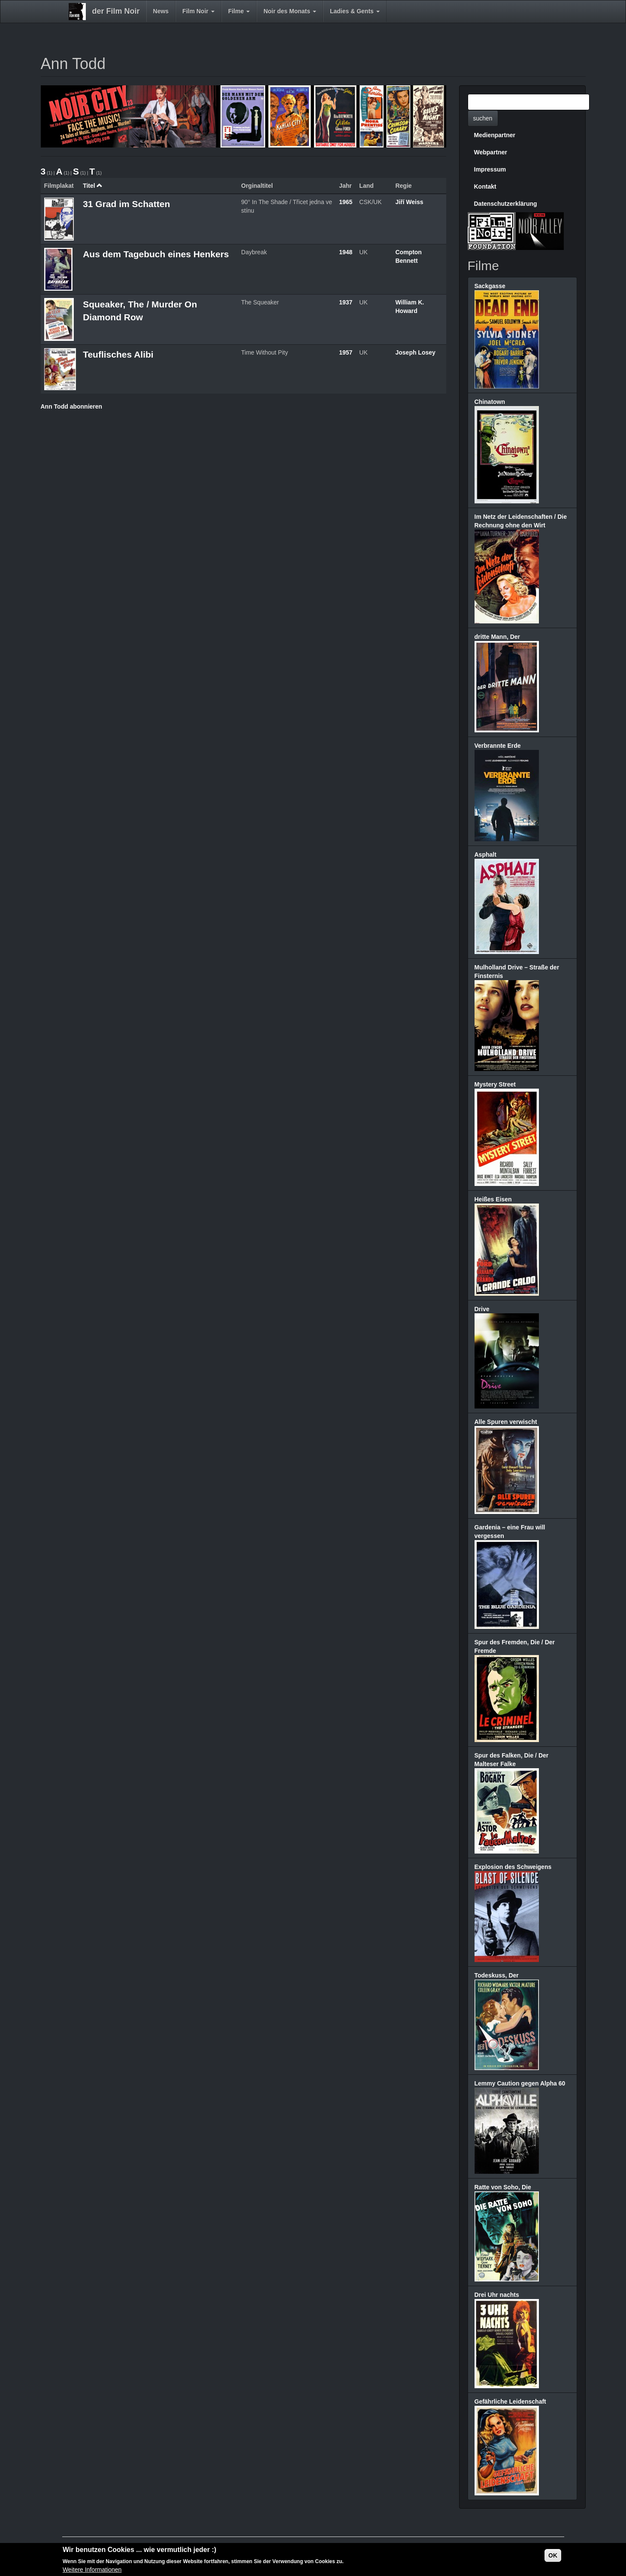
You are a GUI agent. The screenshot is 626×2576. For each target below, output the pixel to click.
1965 (345, 202)
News (161, 11)
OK (552, 2555)
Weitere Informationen (92, 2570)
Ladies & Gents (355, 11)
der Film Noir (116, 11)
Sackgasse (490, 286)
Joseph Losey (415, 352)
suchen (483, 118)
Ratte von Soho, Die (503, 2187)
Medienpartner (494, 135)
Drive (482, 1309)
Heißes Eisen (493, 1199)
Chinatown (490, 401)
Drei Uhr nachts (497, 2294)
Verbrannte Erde (498, 745)
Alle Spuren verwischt (506, 1421)
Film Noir (198, 11)
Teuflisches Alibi (118, 354)
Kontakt (485, 186)
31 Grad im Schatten (126, 204)
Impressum (490, 169)
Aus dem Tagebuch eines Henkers (156, 254)
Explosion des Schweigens (513, 1866)
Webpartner (491, 152)
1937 (345, 302)
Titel (93, 185)
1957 (345, 352)
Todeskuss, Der (497, 1975)
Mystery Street (495, 1084)
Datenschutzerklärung (505, 203)
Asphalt (485, 854)
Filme (239, 11)
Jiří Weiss (409, 202)
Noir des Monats (289, 11)
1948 (345, 252)
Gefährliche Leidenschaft (510, 2401)
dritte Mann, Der (497, 636)
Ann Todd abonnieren (72, 406)
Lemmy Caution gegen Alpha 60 (520, 2083)
